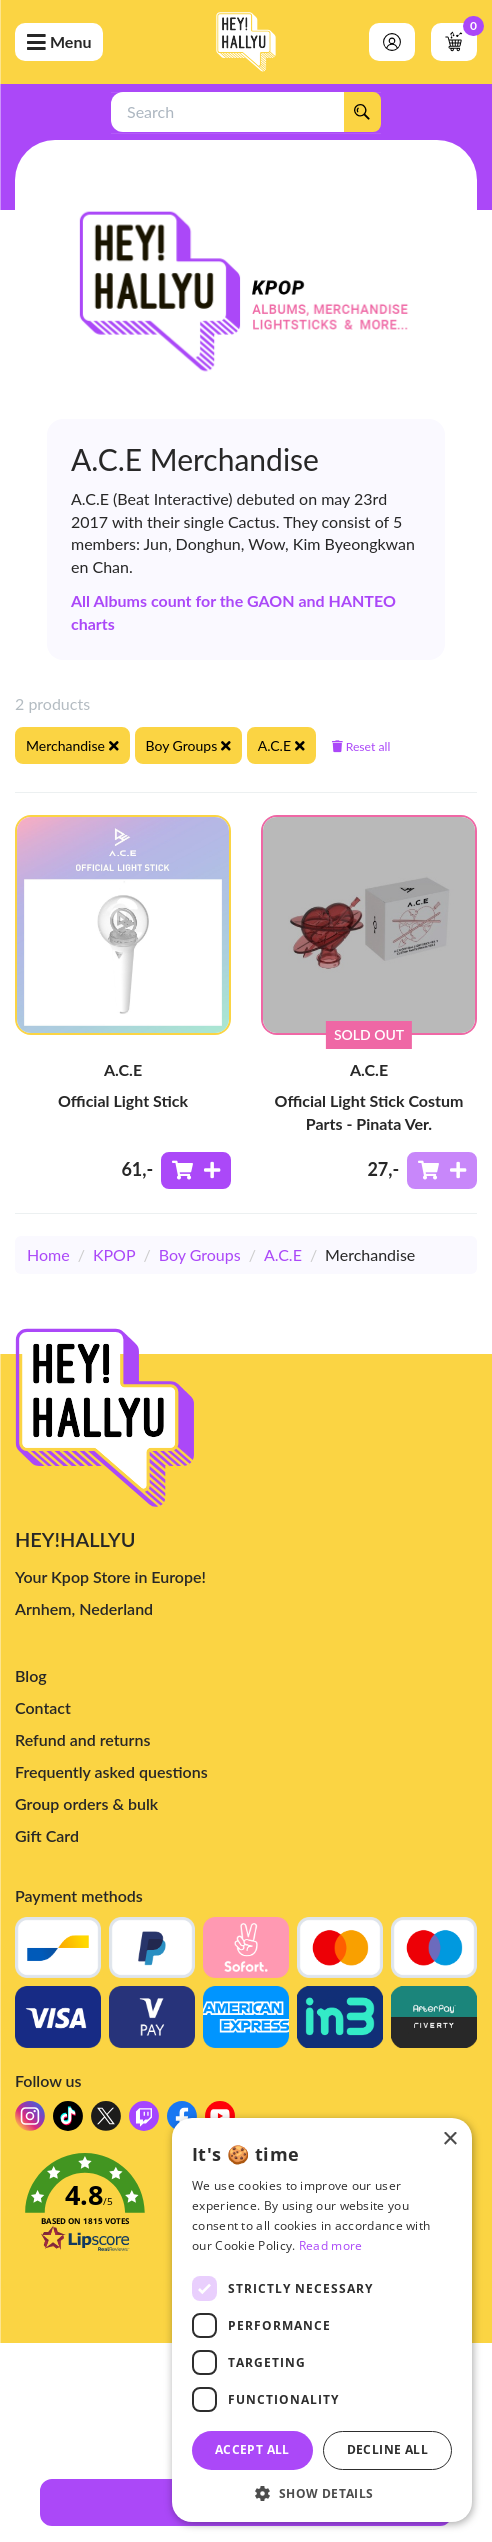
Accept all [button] (252, 2449)
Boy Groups (200, 1254)
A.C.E (283, 1254)
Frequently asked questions (111, 1771)
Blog (31, 1675)
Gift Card (47, 1835)
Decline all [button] (387, 2449)
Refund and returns (82, 1739)
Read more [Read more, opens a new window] (331, 2245)
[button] (322, 2492)
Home (48, 1254)
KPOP (114, 1254)
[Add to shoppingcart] (196, 1170)
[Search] (362, 112)
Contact (43, 1707)
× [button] (449, 2139)
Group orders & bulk (86, 1803)
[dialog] (322, 2320)
